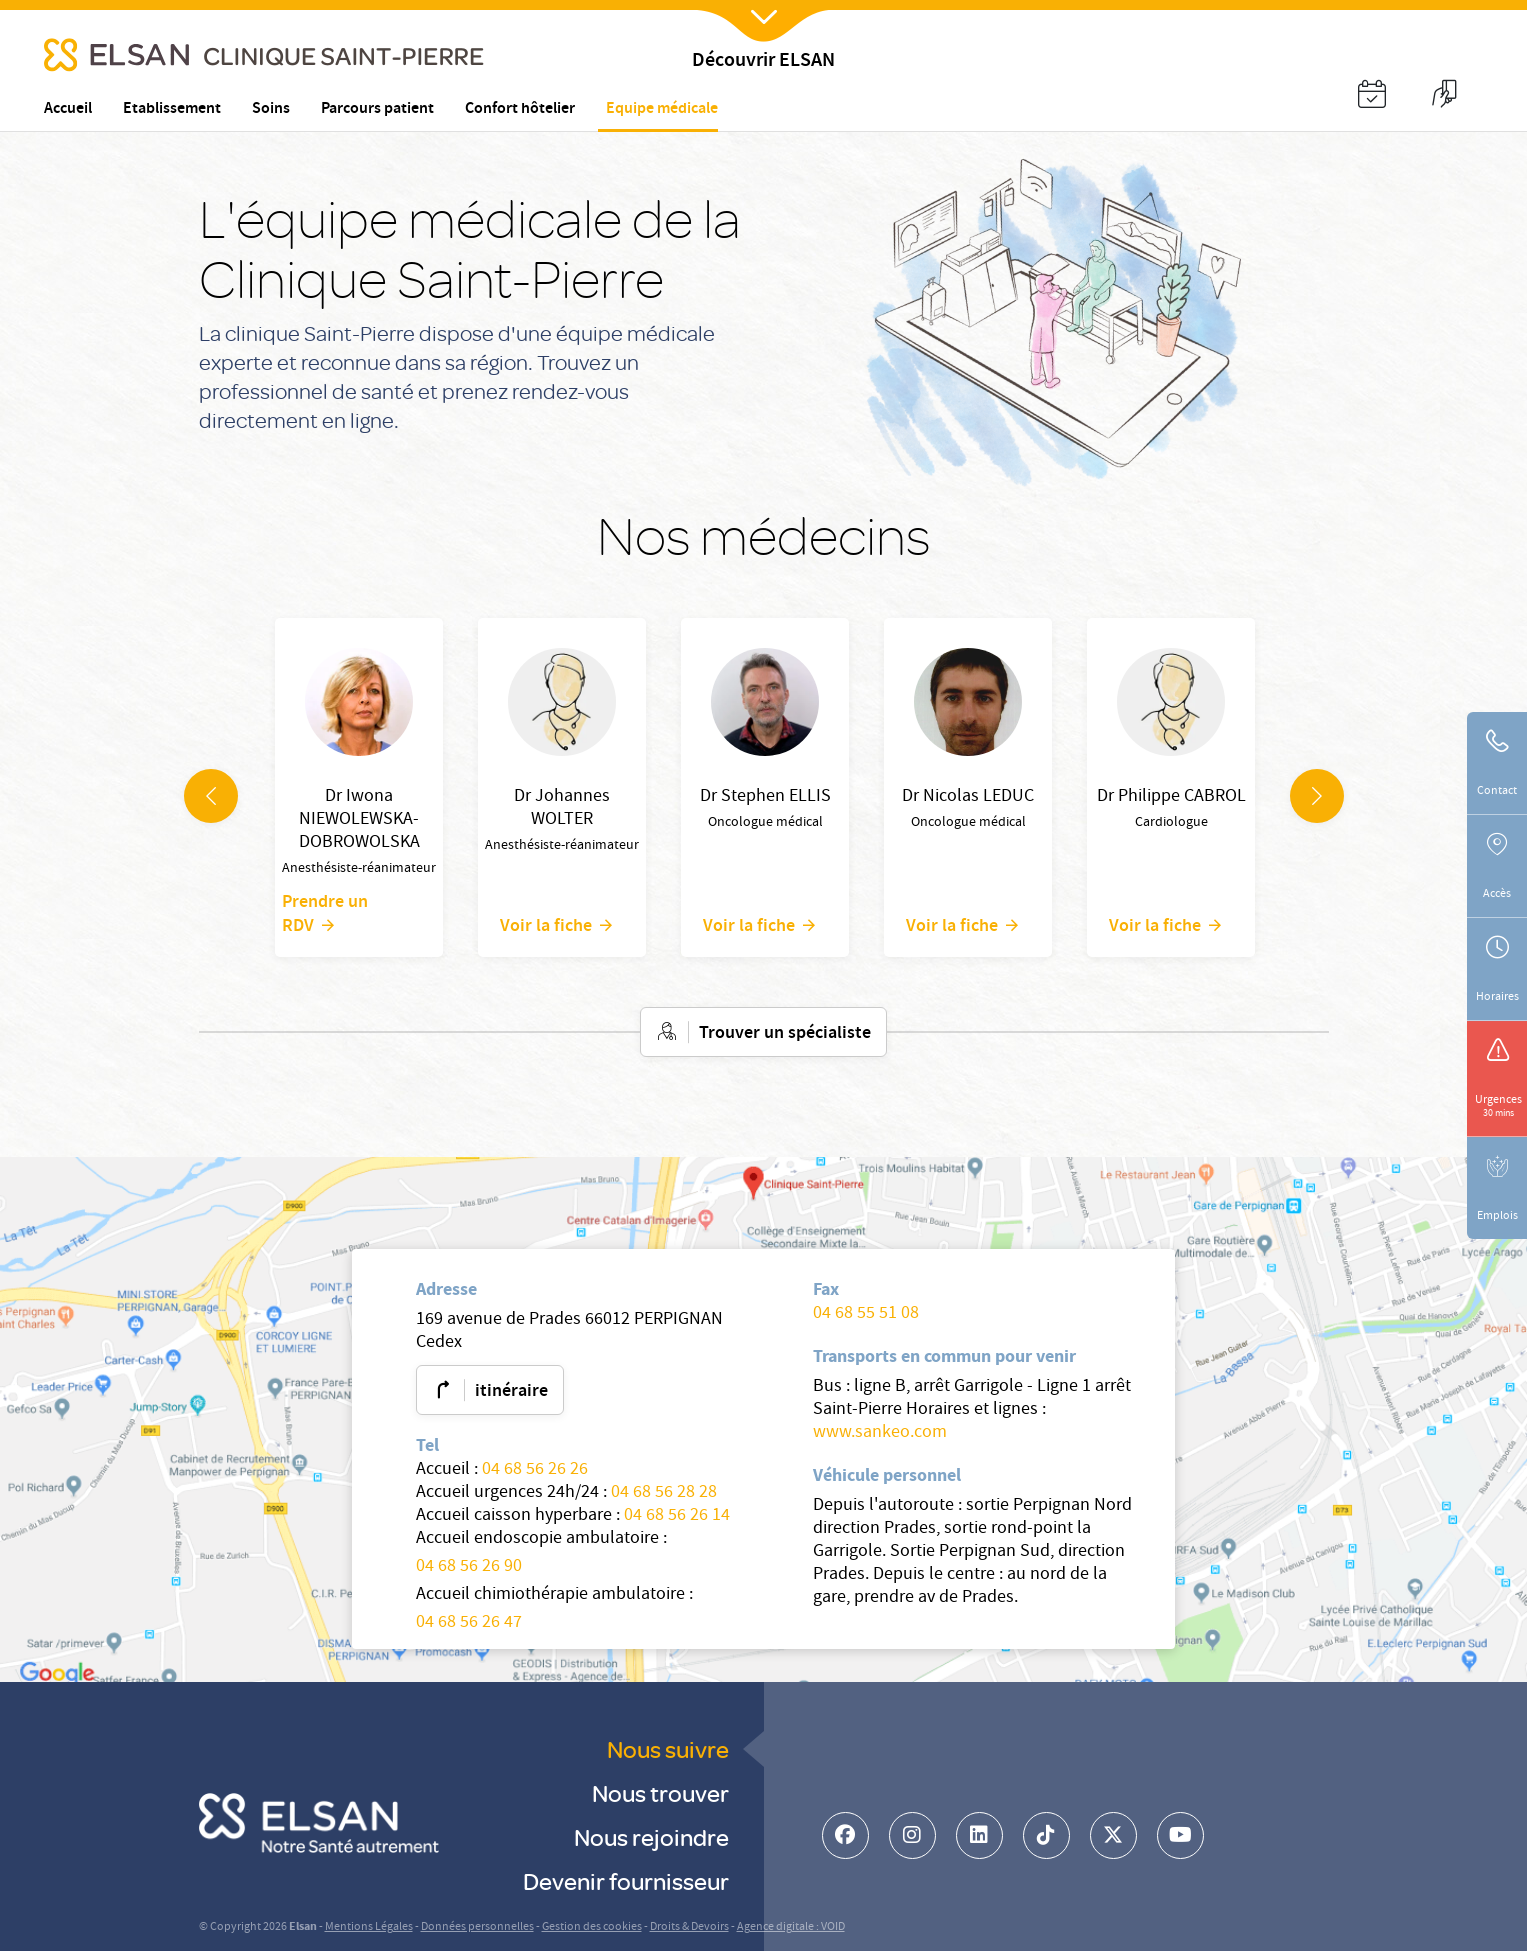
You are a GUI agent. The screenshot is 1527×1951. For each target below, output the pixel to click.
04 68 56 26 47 (469, 1623)
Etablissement (172, 109)
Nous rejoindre (651, 1836)
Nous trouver (660, 1792)
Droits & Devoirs (689, 1927)
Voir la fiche (546, 925)
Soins (271, 109)
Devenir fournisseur (626, 1880)
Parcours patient (377, 109)
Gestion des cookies (592, 1927)
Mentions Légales (369, 1927)
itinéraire (511, 1392)
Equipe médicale (662, 109)
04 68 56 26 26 (535, 1470)
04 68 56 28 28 (664, 1493)
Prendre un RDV (325, 915)
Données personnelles (477, 1927)
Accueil (68, 109)
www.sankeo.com (880, 1433)
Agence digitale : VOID (791, 1927)
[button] (1372, 97)
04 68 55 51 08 (866, 1314)
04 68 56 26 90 (469, 1567)
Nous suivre (668, 1748)
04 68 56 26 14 (677, 1516)
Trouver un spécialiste (785, 1034)
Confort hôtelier (520, 109)
